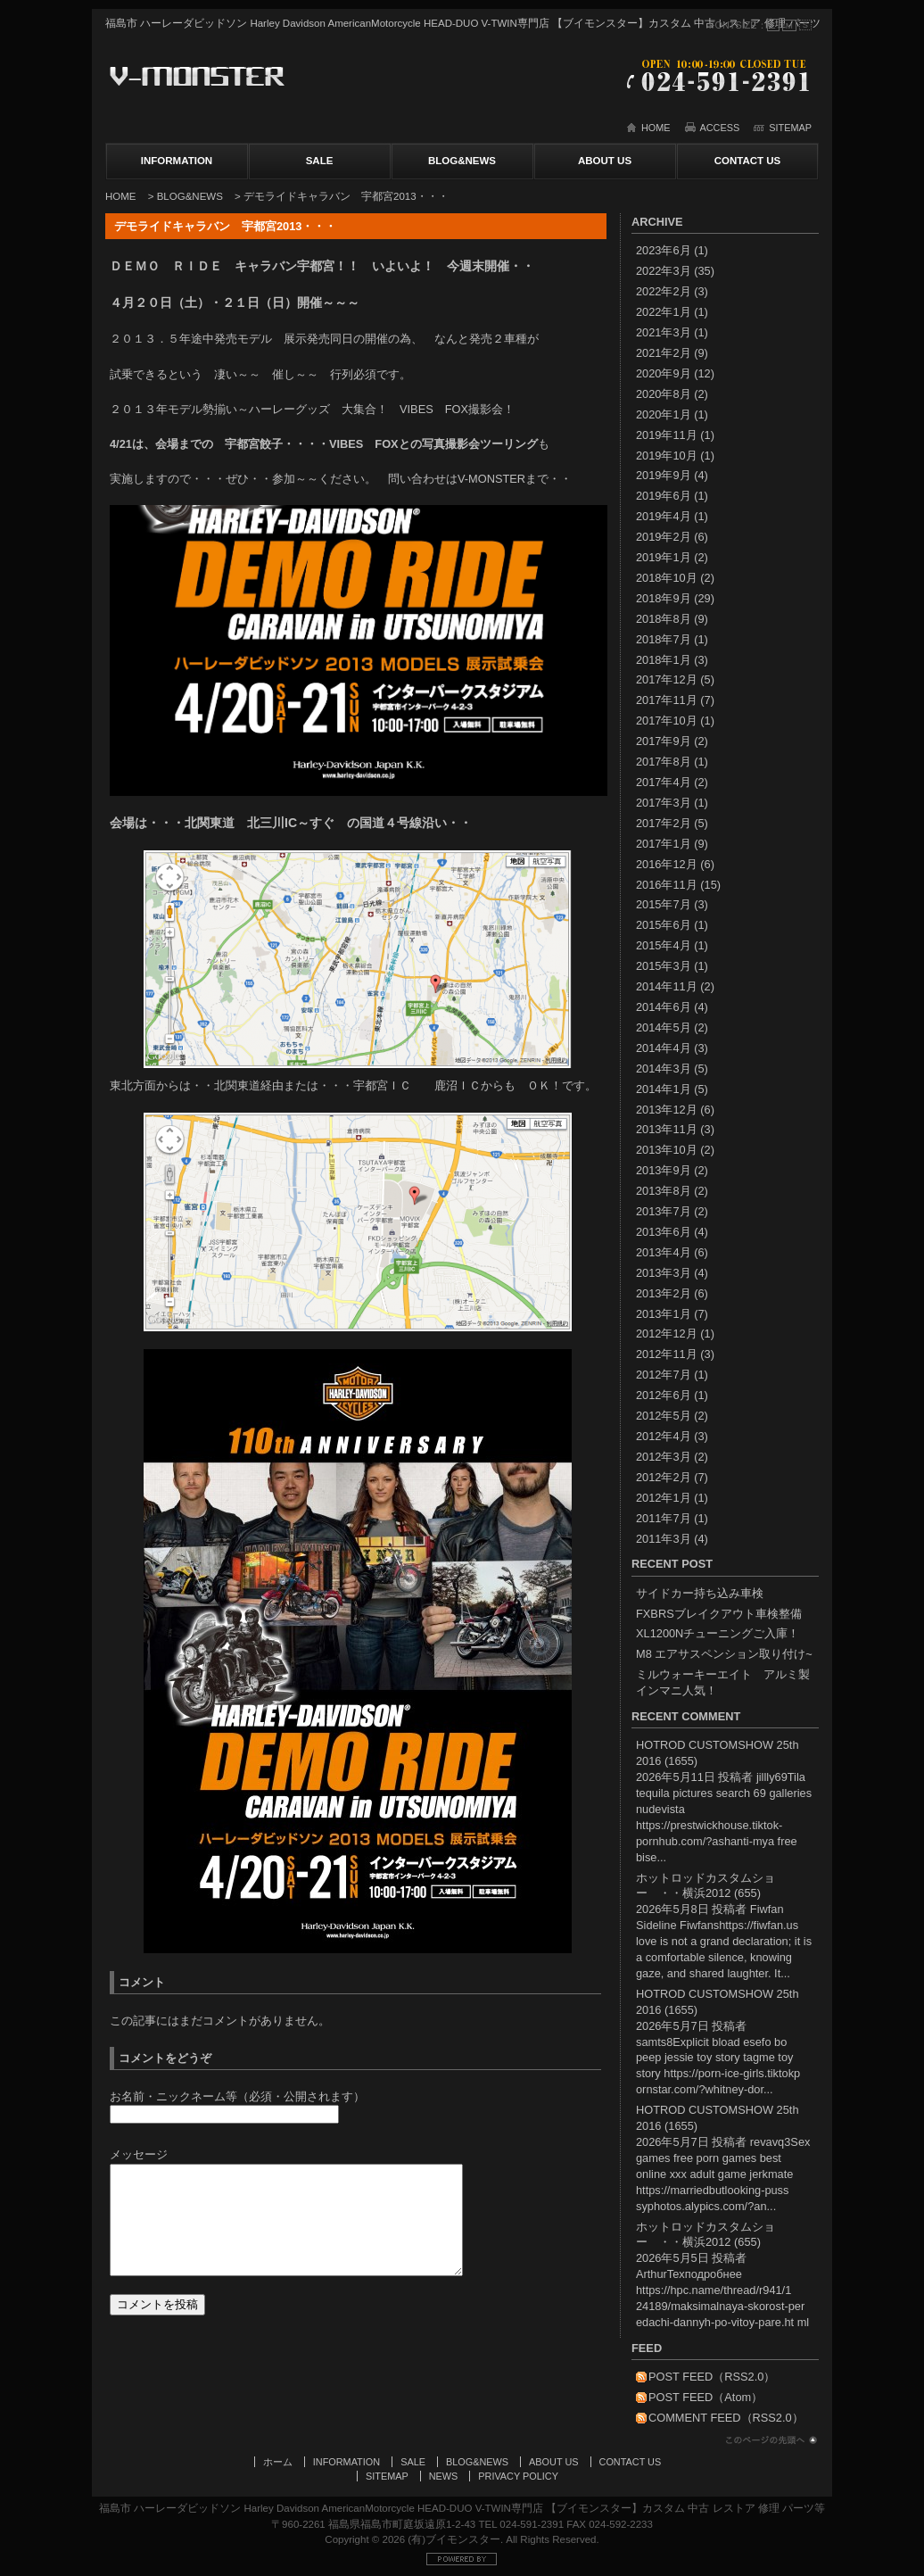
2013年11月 (666, 1129)
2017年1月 (663, 843)
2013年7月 (663, 1211)
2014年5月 (663, 1027)
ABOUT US (604, 160)
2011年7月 (663, 1518)
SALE (320, 160)
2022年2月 (663, 291)
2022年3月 (663, 270)
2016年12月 (666, 864)
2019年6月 (663, 495)
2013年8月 (663, 1190)
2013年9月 (663, 1170)
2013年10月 (666, 1149)
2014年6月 (663, 1007)
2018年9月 (663, 598)
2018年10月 (666, 577)
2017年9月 (663, 741)
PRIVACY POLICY (518, 2476)
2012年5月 (663, 1415)
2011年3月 (663, 1538)
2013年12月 (666, 1109)
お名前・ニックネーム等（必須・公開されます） (237, 2096)
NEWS (443, 2476)
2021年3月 (663, 332)
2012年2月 (663, 1477)
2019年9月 (663, 475)
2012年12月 (666, 1333)
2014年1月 (663, 1089)
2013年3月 (663, 1273)
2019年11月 (666, 435)
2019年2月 (663, 536)
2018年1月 (663, 660)
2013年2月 (663, 1293)
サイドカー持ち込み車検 (699, 1593)
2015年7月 (663, 904)
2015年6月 (663, 925)
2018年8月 (663, 618)
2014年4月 (663, 1048)
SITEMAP (790, 127)
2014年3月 (663, 1068)
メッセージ (139, 2154)
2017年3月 (663, 802)
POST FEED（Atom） (705, 2397)
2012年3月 (663, 1456)
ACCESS (720, 127)
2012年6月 (663, 1395)
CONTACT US (747, 160)
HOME (656, 127)
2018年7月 (663, 639)
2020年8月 (663, 394)
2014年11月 (666, 986)
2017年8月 (663, 761)
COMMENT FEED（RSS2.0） (726, 2417)
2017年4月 (663, 782)
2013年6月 (663, 1231)
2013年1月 (663, 1314)
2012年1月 (663, 1497)
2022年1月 (663, 312)
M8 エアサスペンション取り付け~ (724, 1654)
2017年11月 (666, 700)
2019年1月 (663, 557)
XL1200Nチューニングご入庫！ (717, 1633)
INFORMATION (176, 160)
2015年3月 (663, 966)
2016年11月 (666, 884)
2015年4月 (663, 945)
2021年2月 (663, 353)
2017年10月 (666, 720)
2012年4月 (663, 1436)
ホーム (278, 2461)
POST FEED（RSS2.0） (711, 2376)
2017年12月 (666, 679)
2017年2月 (663, 823)
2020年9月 (663, 373)
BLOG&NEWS (462, 160)
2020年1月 (663, 414)
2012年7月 (663, 1374)
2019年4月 (663, 516)
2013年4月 (663, 1252)
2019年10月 (666, 455)
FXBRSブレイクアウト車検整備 (719, 1613)
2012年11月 (666, 1354)
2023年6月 (663, 250)
